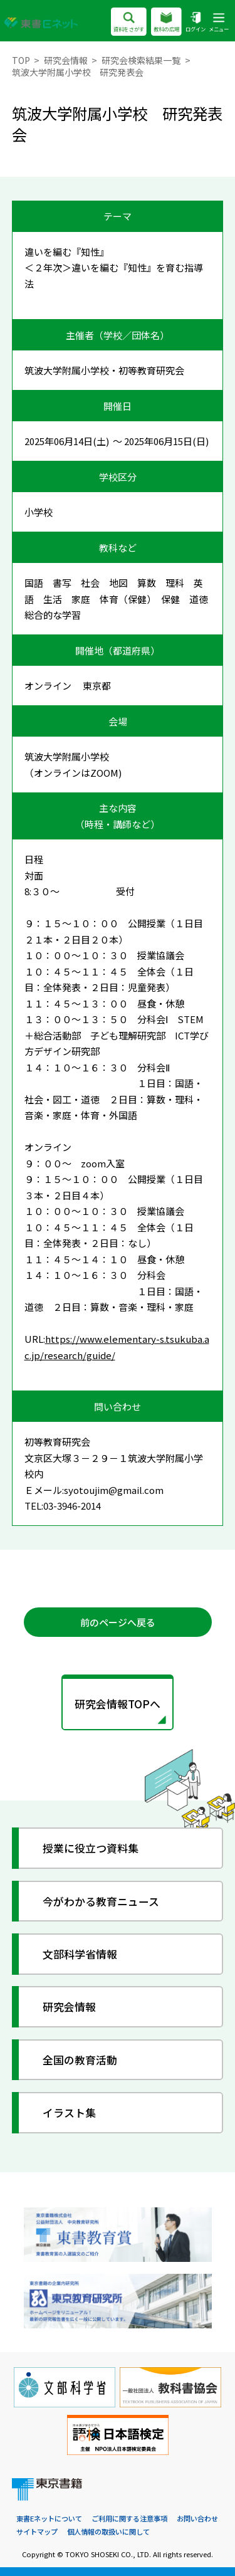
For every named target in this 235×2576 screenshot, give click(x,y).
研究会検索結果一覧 (141, 60)
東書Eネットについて (49, 2518)
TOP (21, 60)
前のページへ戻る (117, 1622)
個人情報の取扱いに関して (108, 2531)
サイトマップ (37, 2531)
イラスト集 (69, 2112)
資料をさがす (128, 23)
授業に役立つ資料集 (90, 1848)
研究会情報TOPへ (117, 1703)
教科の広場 (166, 23)
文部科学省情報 (80, 1954)
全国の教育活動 (80, 2060)
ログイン (195, 23)
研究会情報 (66, 60)
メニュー (219, 23)
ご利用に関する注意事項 (129, 2518)
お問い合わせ (197, 2518)
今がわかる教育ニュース (101, 1901)
